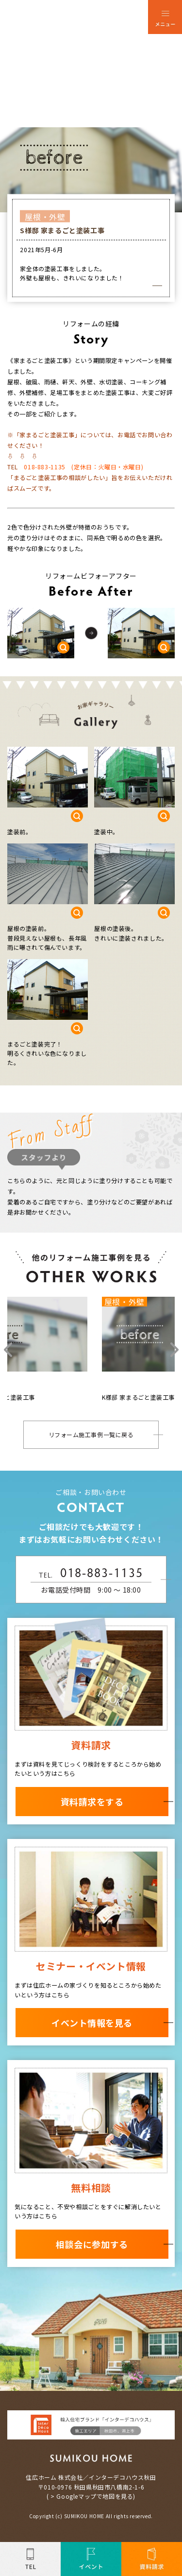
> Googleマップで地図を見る (91, 2498)
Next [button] (174, 1351)
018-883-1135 (44, 467)
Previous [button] (8, 1351)
